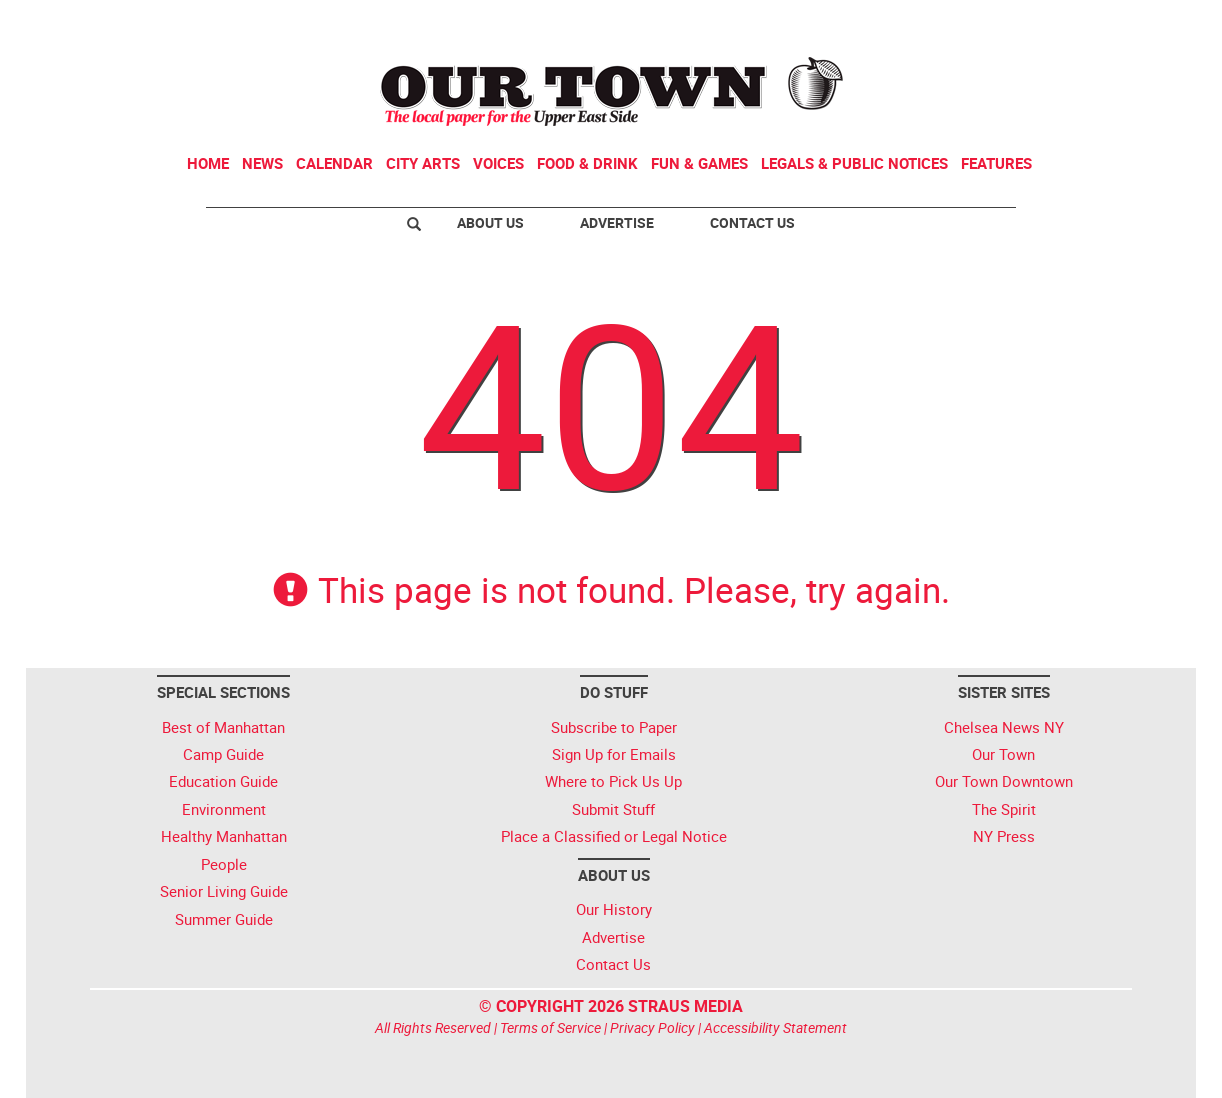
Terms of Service (550, 1027)
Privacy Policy (652, 1027)
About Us (490, 222)
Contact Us (752, 222)
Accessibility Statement (775, 1027)
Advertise (617, 222)
